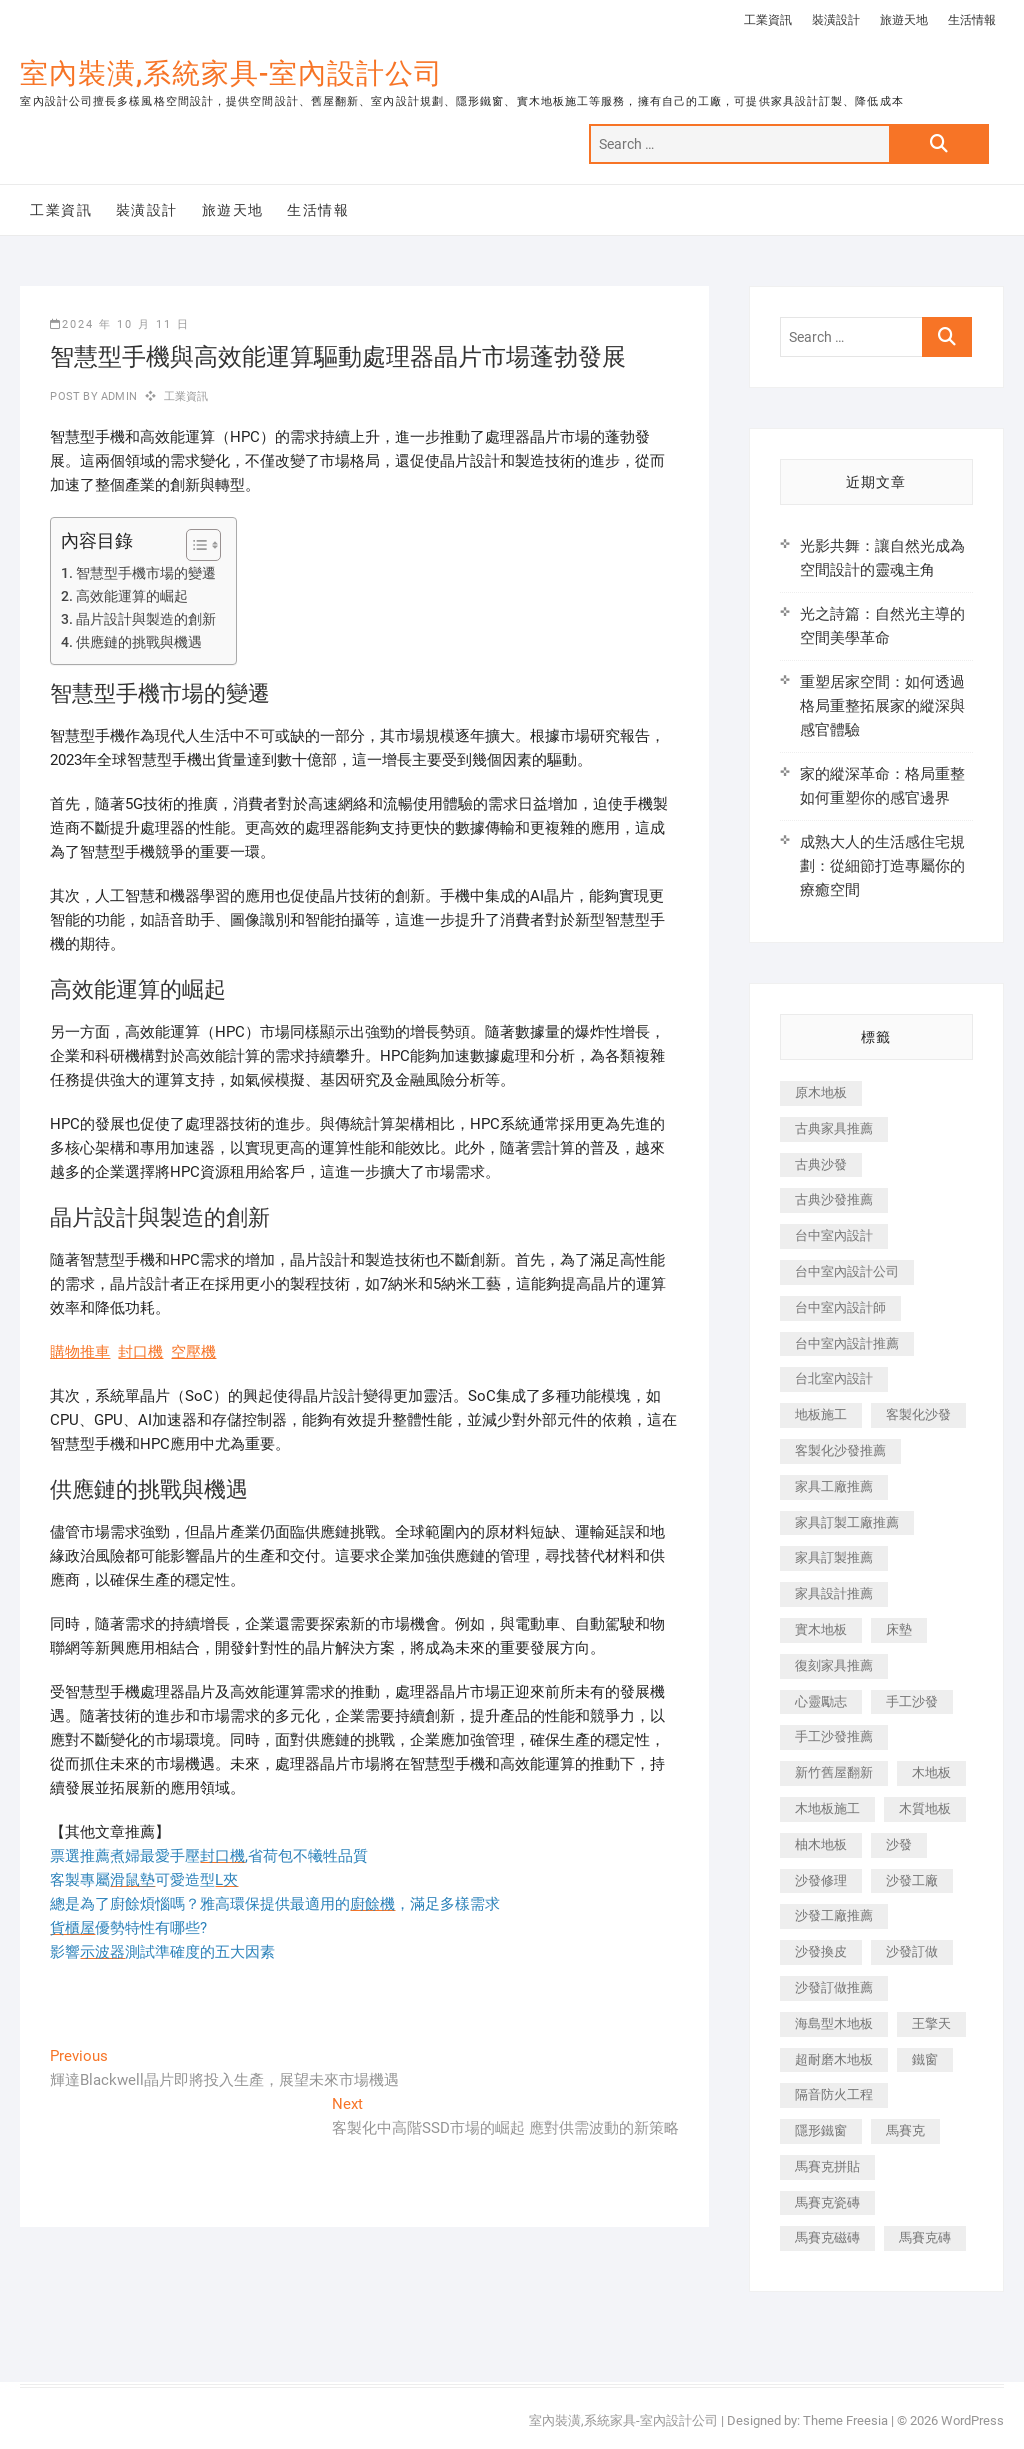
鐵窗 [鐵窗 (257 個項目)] (925, 2059)
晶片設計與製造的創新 (146, 619)
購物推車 (80, 1352)
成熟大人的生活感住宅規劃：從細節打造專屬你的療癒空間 (882, 866)
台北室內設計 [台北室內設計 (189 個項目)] (834, 1378)
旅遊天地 (904, 20)
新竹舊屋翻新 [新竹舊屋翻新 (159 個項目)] (834, 1772)
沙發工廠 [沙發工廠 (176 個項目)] (912, 1880)
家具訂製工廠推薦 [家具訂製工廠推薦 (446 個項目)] (847, 1522)
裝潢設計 (836, 20)
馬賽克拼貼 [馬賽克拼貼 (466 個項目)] (827, 2166)
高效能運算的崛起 (132, 596)
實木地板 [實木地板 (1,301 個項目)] (821, 1629)
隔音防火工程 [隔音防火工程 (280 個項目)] (834, 2094)
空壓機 (193, 1352)
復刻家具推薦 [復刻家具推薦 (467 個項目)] (834, 1665)
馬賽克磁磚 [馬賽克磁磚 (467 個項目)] (827, 2237)
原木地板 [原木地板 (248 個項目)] (821, 1092)
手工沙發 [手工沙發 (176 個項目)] (912, 1701)
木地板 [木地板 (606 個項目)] (931, 1772)
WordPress (972, 2420)
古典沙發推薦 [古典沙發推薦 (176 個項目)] (834, 1199)
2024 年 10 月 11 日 (120, 324)
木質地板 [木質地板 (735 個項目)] (925, 1808)
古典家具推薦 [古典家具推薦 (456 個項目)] (834, 1128)
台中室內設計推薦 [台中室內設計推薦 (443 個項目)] (847, 1343)
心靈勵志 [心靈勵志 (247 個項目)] (821, 1701)
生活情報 (972, 20)
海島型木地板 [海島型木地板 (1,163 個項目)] (834, 2023)
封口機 (140, 1352)
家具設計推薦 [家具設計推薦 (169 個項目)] (834, 1593)
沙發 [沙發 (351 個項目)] (899, 1844)
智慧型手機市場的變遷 (146, 573)
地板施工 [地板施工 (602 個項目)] (821, 1414)
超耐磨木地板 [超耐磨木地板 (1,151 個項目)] (834, 2059)
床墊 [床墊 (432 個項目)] (899, 1629)
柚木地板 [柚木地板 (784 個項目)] (821, 1844)
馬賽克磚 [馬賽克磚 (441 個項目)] (925, 2237)
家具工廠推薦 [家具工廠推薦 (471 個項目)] (834, 1486)
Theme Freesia (845, 2420)
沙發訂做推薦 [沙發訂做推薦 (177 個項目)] (834, 1987)
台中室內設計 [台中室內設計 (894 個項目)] (834, 1235)
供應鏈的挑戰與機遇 (139, 642)
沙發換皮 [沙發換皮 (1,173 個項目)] (821, 1951)
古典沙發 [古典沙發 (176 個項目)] (821, 1164)
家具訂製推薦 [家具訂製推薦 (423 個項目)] (834, 1557)
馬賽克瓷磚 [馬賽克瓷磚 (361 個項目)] (827, 2202)
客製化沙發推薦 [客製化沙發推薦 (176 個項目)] (840, 1450)
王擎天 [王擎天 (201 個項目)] (931, 2023)
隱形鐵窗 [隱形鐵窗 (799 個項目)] (821, 2130)
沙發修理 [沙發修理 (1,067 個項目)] (821, 1880)
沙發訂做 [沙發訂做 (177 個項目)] (912, 1951)
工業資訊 (768, 20)
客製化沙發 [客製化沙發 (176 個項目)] (918, 1414)
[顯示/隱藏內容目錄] (193, 545)
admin (117, 396)
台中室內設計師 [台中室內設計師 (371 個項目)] (840, 1307)
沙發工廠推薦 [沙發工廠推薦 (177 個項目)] (834, 1915)
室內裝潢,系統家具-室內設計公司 (231, 73)
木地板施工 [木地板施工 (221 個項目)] (827, 1808)
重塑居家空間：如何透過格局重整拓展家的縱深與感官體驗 (882, 706)
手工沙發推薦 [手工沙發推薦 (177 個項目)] (834, 1736)
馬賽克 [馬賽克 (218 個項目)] (905, 2130)
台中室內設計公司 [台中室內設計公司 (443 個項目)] (847, 1271)
